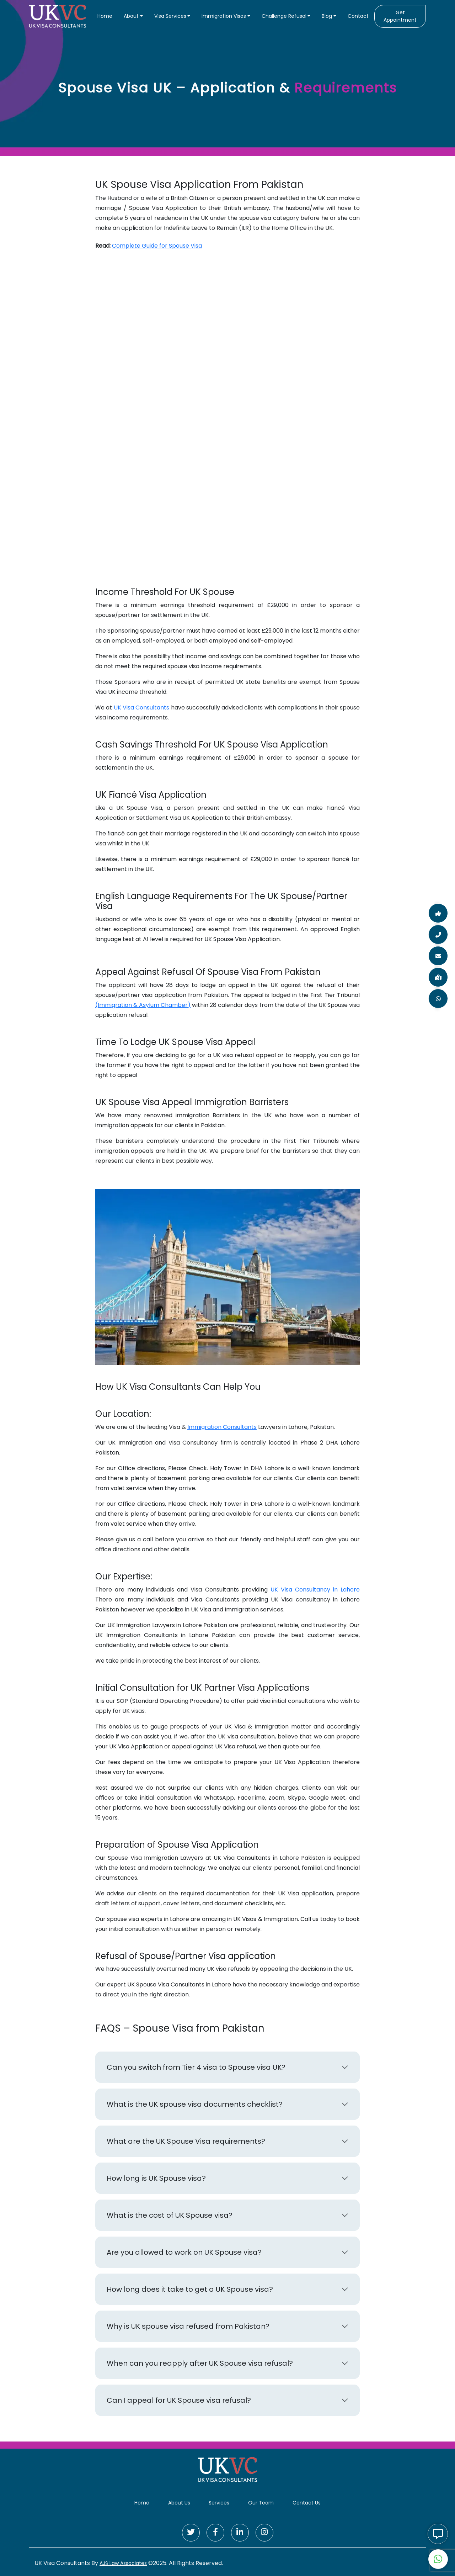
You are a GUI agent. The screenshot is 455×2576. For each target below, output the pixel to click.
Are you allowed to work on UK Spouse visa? (184, 2252)
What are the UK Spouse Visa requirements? (186, 2141)
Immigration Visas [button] (224, 16)
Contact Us (307, 2502)
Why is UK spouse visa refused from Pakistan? (188, 2326)
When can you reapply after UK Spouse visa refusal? (200, 2363)
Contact (358, 16)
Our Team (261, 2502)
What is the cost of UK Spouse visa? (169, 2215)
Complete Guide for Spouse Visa (157, 246)
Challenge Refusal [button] (284, 16)
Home (104, 16)
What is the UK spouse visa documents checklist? (195, 2104)
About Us (179, 2502)
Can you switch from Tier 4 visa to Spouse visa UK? (196, 2067)
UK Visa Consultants (142, 707)
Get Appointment (400, 16)
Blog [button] (327, 16)
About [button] (131, 16)
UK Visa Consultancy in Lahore (315, 1589)
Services (219, 2502)
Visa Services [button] (170, 16)
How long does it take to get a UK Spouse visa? (190, 2289)
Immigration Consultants (222, 1427)
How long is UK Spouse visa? (156, 2178)
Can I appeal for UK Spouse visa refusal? (179, 2400)
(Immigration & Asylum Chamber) (143, 1005)
